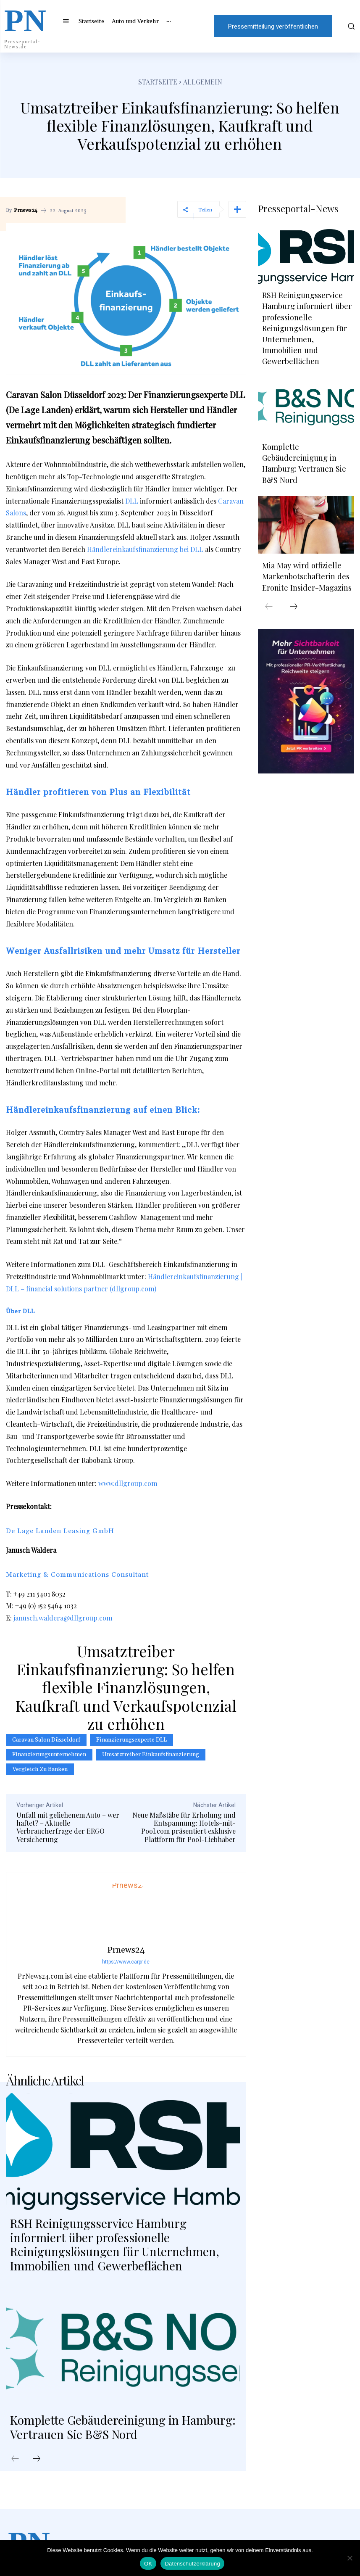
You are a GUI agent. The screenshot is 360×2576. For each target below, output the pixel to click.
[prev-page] (15, 2459)
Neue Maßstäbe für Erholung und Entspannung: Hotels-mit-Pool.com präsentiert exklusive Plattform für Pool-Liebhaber (184, 1827)
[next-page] (36, 2459)
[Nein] (349, 2558)
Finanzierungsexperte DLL (131, 1740)
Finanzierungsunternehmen (49, 1754)
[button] (349, 26)
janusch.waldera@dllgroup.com (62, 1617)
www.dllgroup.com (127, 1483)
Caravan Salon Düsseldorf (46, 1740)
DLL (131, 500)
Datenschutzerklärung (192, 2563)
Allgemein (202, 81)
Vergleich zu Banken (40, 1769)
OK (148, 2563)
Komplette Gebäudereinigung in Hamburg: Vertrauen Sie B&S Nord (123, 2427)
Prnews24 (25, 210)
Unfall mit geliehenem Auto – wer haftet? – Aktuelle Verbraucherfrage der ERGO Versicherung (67, 1827)
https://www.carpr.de (126, 1962)
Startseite (157, 81)
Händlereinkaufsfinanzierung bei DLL (145, 549)
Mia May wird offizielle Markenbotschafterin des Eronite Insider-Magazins (306, 570)
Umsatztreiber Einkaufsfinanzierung (150, 1754)
